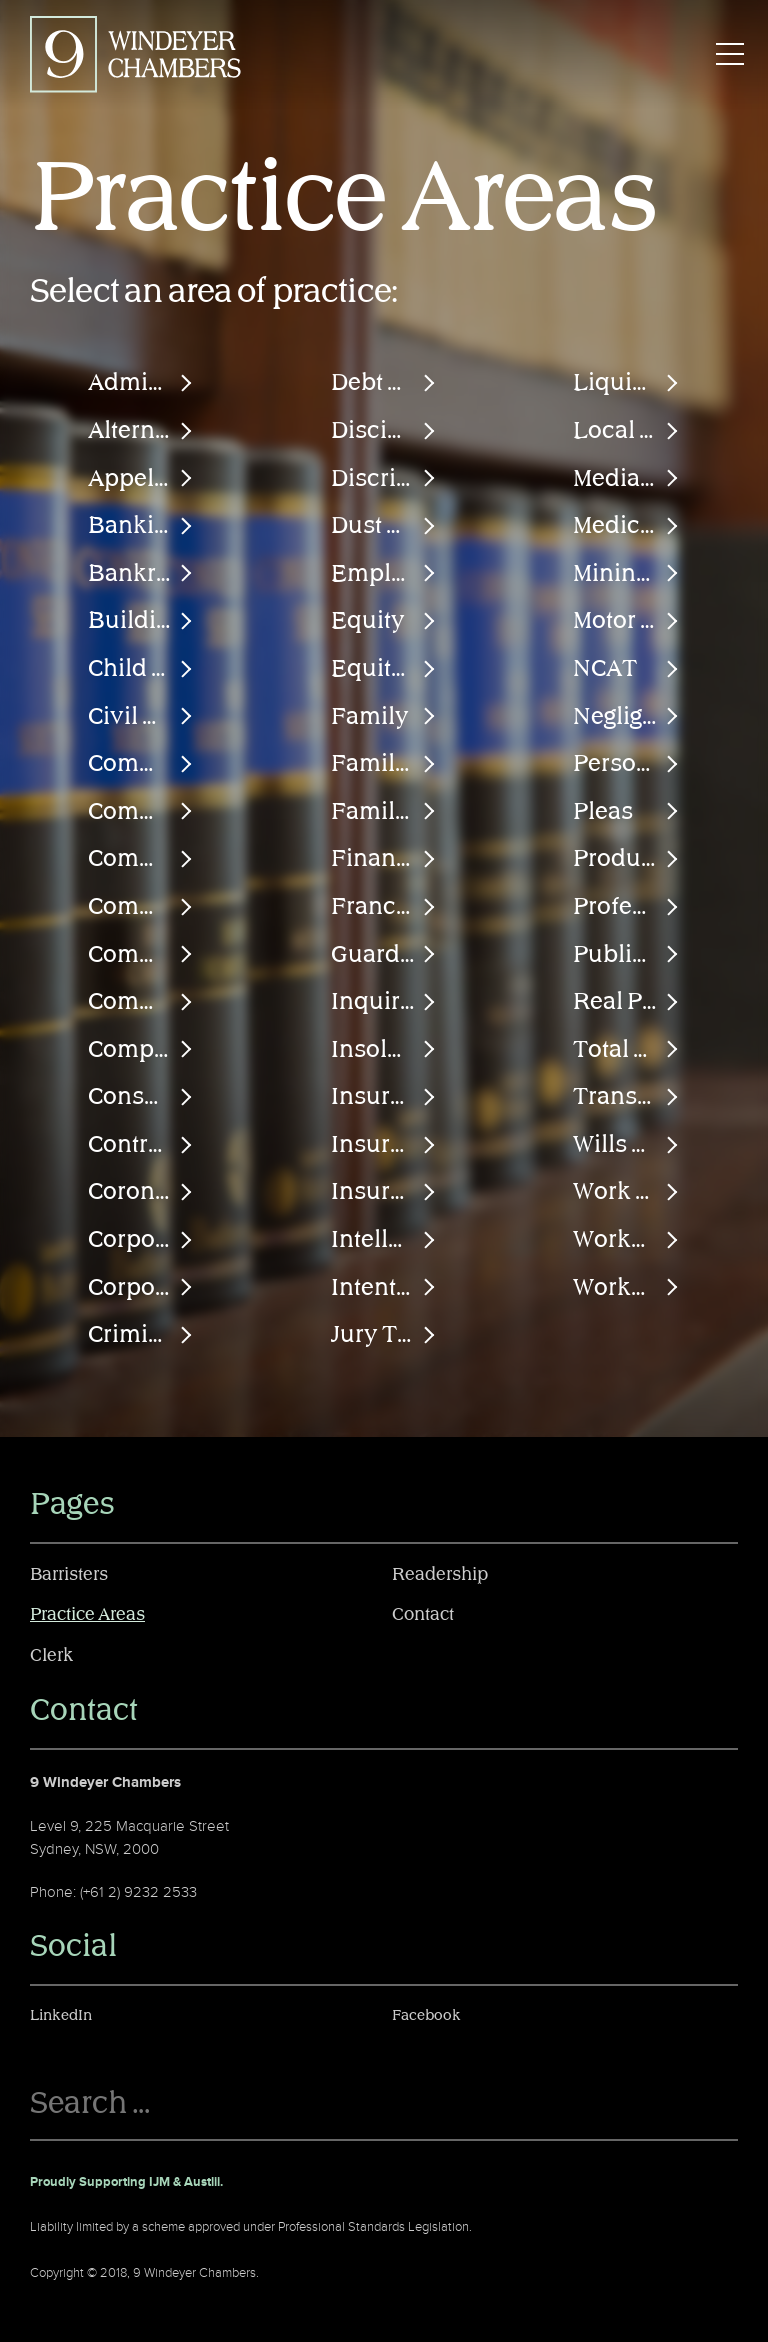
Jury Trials (384, 1335)
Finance (376, 859)
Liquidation (626, 383)
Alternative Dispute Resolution (141, 431)
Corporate (141, 1240)
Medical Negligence (626, 526)
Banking (134, 526)
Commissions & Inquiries (141, 907)
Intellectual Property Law (384, 1240)
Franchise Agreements (384, 907)
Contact (423, 1615)
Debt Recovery (384, 383)
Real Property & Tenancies (626, 1002)
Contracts (140, 1145)
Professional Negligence (626, 907)
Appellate (141, 479)
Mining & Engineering (626, 574)
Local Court (626, 431)
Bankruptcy (141, 574)
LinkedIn (61, 2015)
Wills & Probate (626, 1145)
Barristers (69, 1575)
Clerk (51, 1656)
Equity (368, 621)
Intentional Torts (384, 1288)
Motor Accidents (626, 621)
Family (370, 717)
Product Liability (626, 859)
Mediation (626, 479)
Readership (440, 1575)
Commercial (141, 764)
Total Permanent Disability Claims (626, 1050)
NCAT (605, 669)
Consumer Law (141, 1097)
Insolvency (384, 1050)
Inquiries (381, 1002)
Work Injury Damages (626, 1192)
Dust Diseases (384, 526)
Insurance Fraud (384, 1145)
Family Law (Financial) (384, 764)
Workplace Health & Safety (626, 1288)
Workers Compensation (626, 1240)
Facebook (426, 2015)
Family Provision (384, 812)
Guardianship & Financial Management (384, 955)
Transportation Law (626, 1097)
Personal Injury (626, 764)
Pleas (603, 812)
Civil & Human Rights (141, 717)
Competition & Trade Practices (141, 1050)
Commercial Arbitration (141, 812)
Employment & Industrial (384, 574)
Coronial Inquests (141, 1192)
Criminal (135, 1335)
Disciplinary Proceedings (384, 431)
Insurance (384, 1097)
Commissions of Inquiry (141, 955)
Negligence (626, 717)
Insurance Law (384, 1192)
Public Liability (626, 955)
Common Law (141, 1002)
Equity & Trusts (384, 669)
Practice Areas (87, 1615)
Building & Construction (141, 621)
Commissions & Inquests (141, 859)
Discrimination (384, 479)
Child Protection (141, 669)
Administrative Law (141, 383)
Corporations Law (141, 1288)
